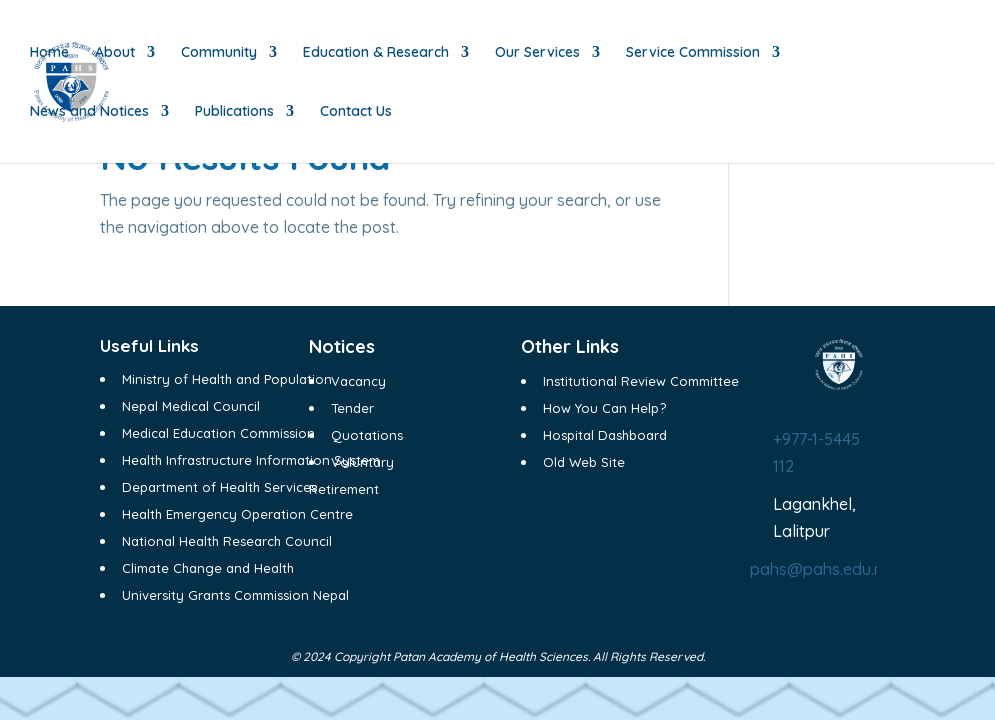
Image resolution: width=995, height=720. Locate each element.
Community (219, 53)
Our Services (537, 53)
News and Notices (89, 112)
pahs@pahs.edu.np (821, 569)
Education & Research (376, 53)
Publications (234, 112)
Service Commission (693, 53)
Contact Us (356, 112)
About (115, 53)
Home (49, 53)
